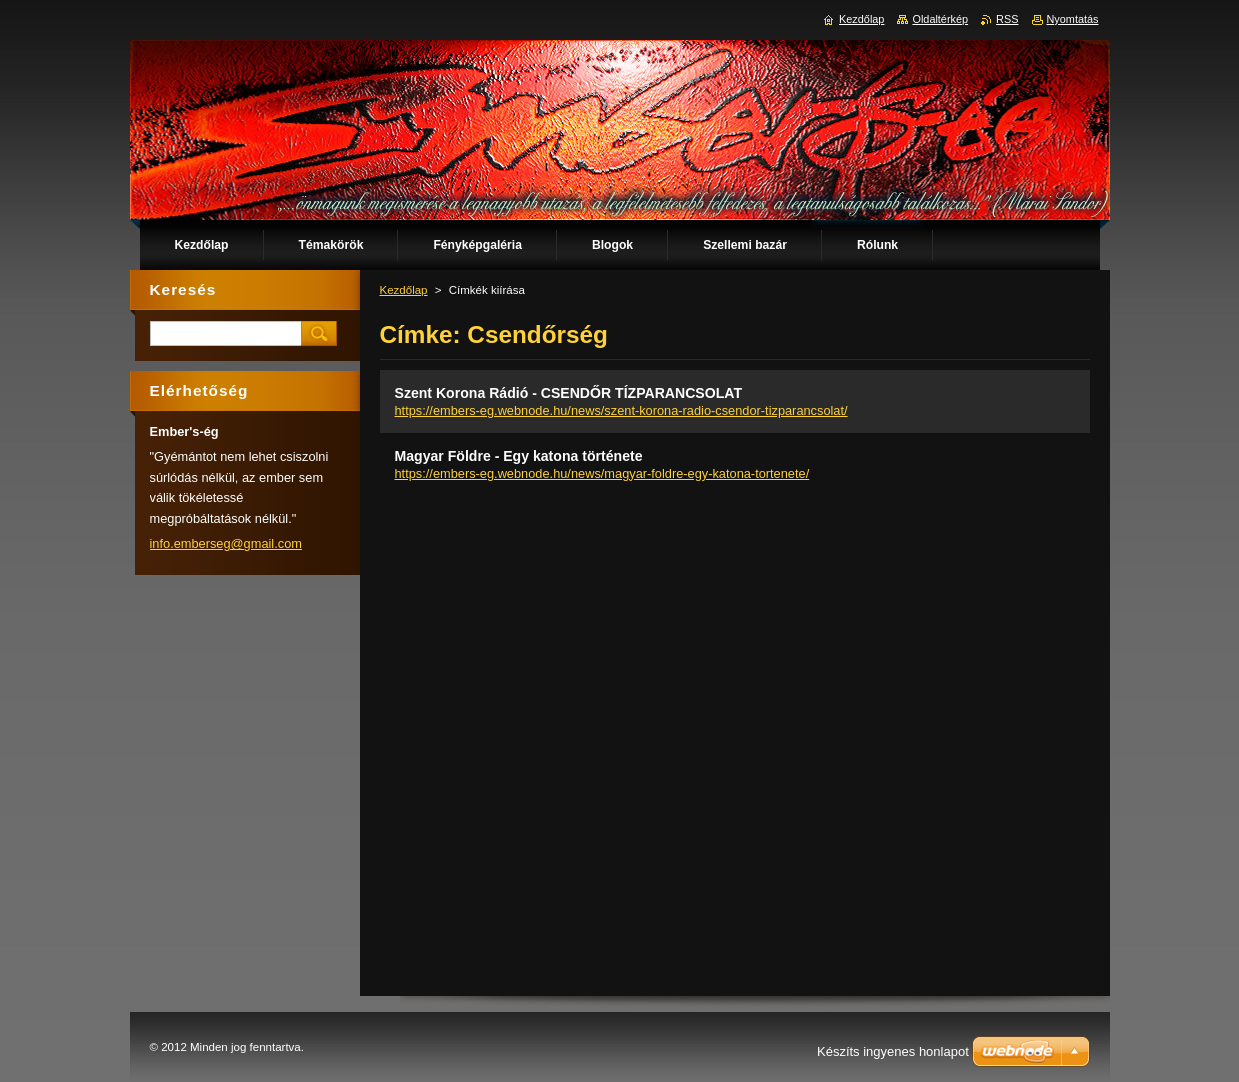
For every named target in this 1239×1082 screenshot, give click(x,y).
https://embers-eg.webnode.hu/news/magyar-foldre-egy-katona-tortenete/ (602, 473)
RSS (1007, 19)
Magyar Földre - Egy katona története (519, 456)
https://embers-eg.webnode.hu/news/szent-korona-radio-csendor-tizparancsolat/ (621, 410)
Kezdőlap (404, 290)
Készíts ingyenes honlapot (893, 1051)
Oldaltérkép (940, 19)
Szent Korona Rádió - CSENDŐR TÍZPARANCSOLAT (569, 393)
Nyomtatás (1073, 19)
